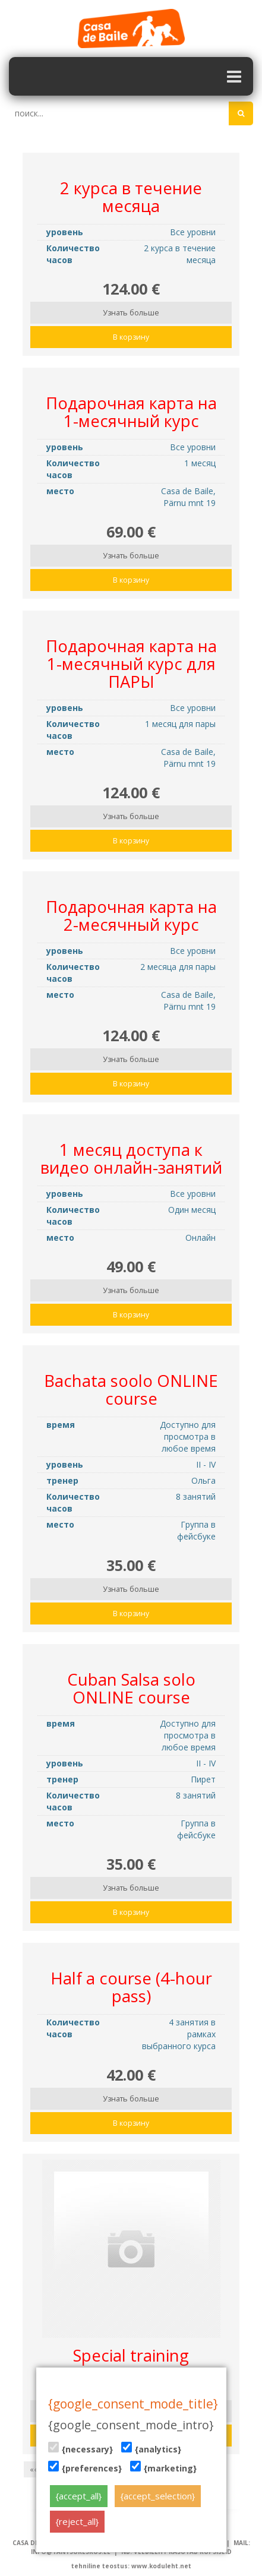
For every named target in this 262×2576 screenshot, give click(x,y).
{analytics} (151, 2448)
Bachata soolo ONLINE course (131, 1389)
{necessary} (80, 2448)
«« (34, 2469)
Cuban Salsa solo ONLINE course (131, 1688)
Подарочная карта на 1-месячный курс (131, 412)
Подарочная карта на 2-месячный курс (131, 915)
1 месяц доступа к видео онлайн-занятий (131, 1158)
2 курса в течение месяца (131, 197)
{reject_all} (77, 2521)
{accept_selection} (158, 2496)
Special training (131, 2355)
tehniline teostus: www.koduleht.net (131, 2566)
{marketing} (163, 2467)
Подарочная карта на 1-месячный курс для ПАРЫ (131, 664)
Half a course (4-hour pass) (131, 1987)
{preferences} (85, 2467)
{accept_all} (79, 2496)
